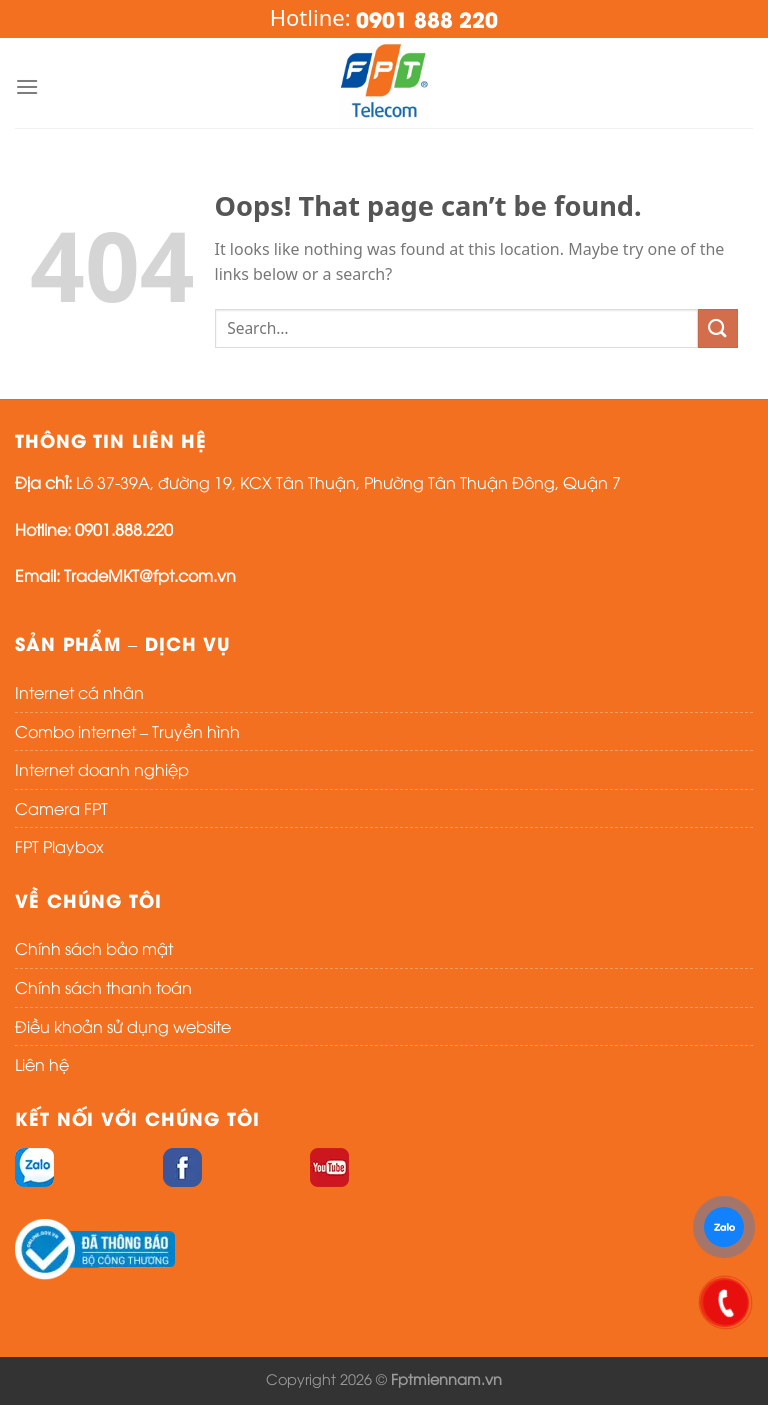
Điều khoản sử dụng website (123, 1026)
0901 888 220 (427, 18)
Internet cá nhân (79, 692)
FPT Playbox (59, 846)
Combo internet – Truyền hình (127, 731)
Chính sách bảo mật (94, 948)
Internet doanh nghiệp (102, 769)
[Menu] (27, 86)
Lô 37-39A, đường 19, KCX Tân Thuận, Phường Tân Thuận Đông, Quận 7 (348, 482)
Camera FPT (61, 808)
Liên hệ (42, 1064)
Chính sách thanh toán (103, 987)
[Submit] (718, 328)
